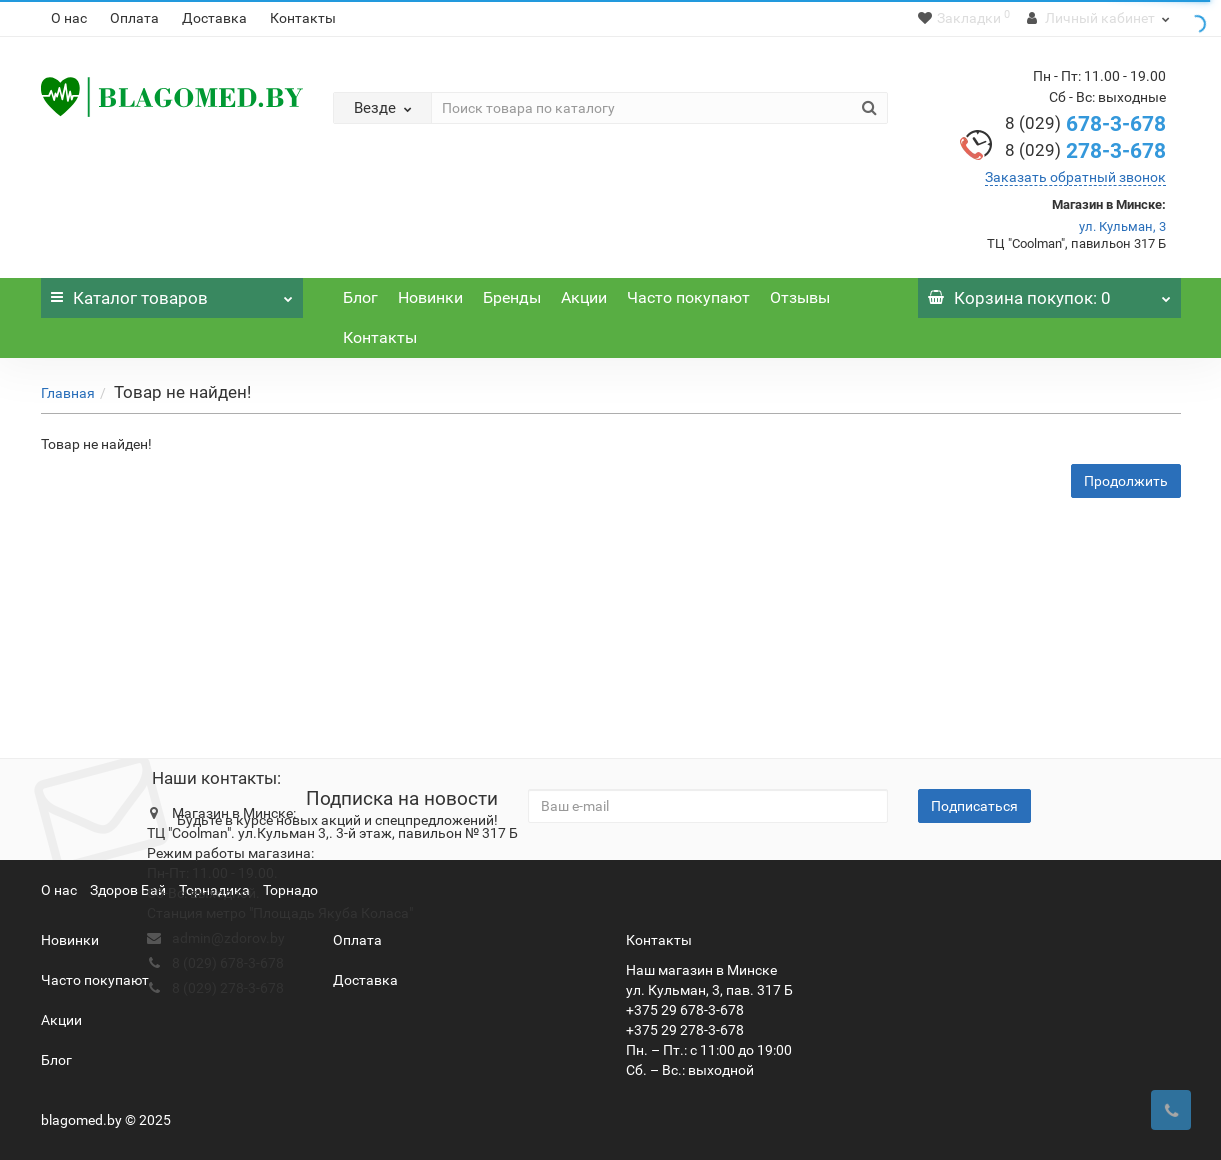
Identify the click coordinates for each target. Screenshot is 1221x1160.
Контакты (303, 18)
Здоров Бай (128, 890)
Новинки (430, 297)
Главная (68, 393)
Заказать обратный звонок (1075, 177)
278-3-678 (1085, 151)
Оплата (134, 18)
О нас (69, 18)
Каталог (172, 293)
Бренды (512, 297)
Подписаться (974, 806)
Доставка (214, 18)
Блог (360, 297)
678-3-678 (1085, 124)
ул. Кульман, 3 (1122, 226)
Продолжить (1126, 481)
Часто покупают (688, 297)
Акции (584, 297)
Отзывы (800, 297)
